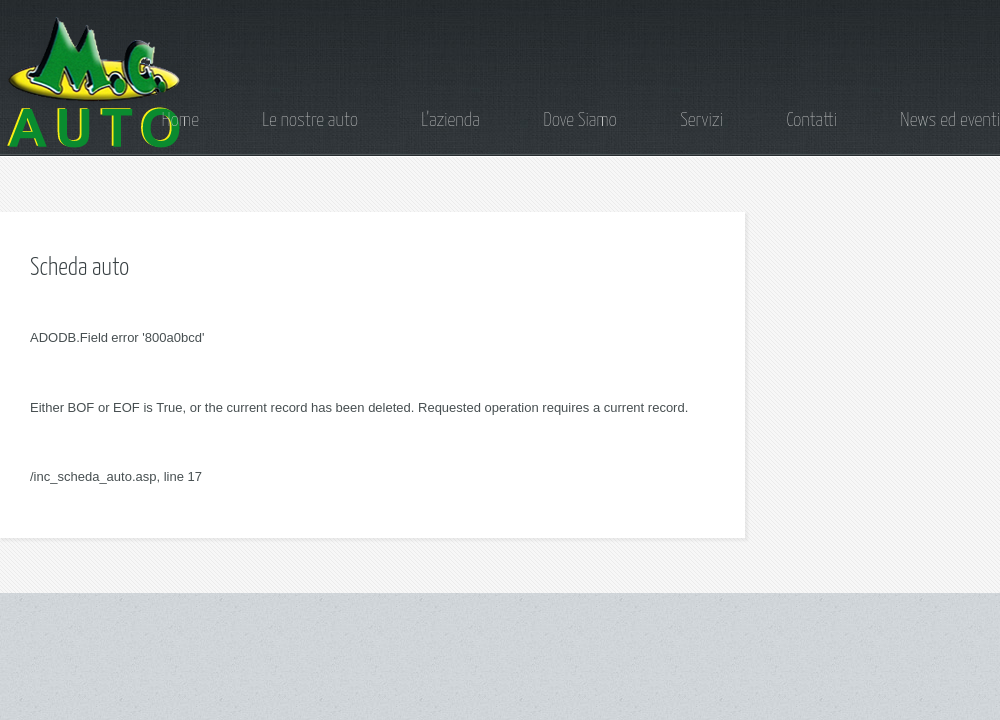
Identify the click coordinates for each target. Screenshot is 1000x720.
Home (180, 120)
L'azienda (450, 120)
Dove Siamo (580, 120)
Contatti (811, 120)
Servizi (701, 120)
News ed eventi (950, 120)
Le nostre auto (310, 120)
